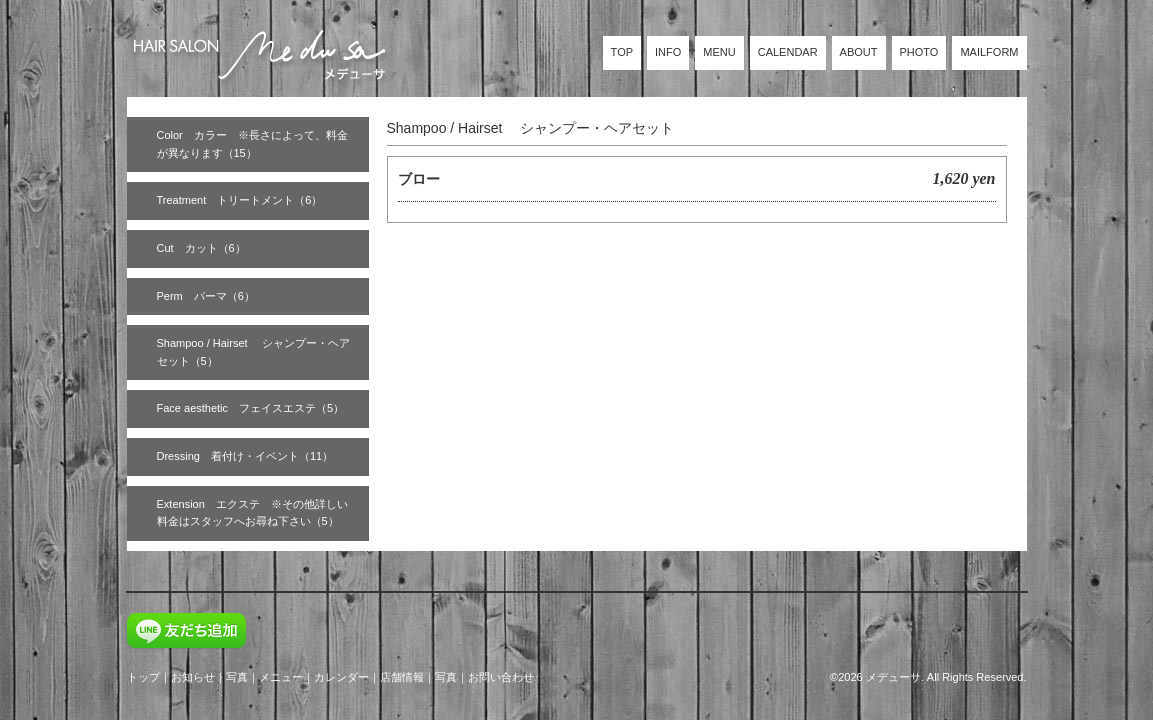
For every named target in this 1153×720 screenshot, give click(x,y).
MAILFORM (989, 52)
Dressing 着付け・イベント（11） (245, 456)
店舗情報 (402, 677)
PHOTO (919, 52)
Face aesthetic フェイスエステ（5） (251, 408)
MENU (719, 52)
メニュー (281, 677)
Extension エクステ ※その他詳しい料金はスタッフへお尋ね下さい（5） (252, 513)
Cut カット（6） (201, 248)
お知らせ (193, 677)
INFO (668, 52)
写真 (237, 677)
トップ (143, 677)
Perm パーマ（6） (206, 296)
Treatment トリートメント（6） (240, 200)
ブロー (419, 179)
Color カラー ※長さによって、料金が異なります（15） (252, 144)
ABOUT (859, 52)
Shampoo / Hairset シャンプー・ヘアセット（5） (253, 352)
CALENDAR (788, 52)
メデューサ (893, 677)
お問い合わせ (501, 677)
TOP (622, 52)
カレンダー (341, 677)
